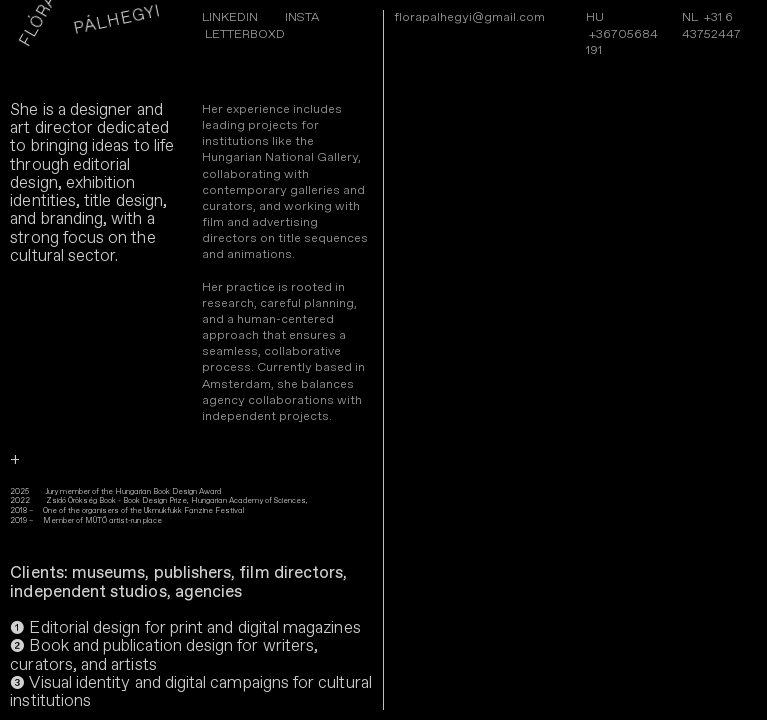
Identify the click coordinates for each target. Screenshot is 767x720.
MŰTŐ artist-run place (123, 521)
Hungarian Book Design (156, 492)
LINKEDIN (230, 17)
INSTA (302, 17)
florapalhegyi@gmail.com (469, 17)
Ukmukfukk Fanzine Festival (193, 511)
